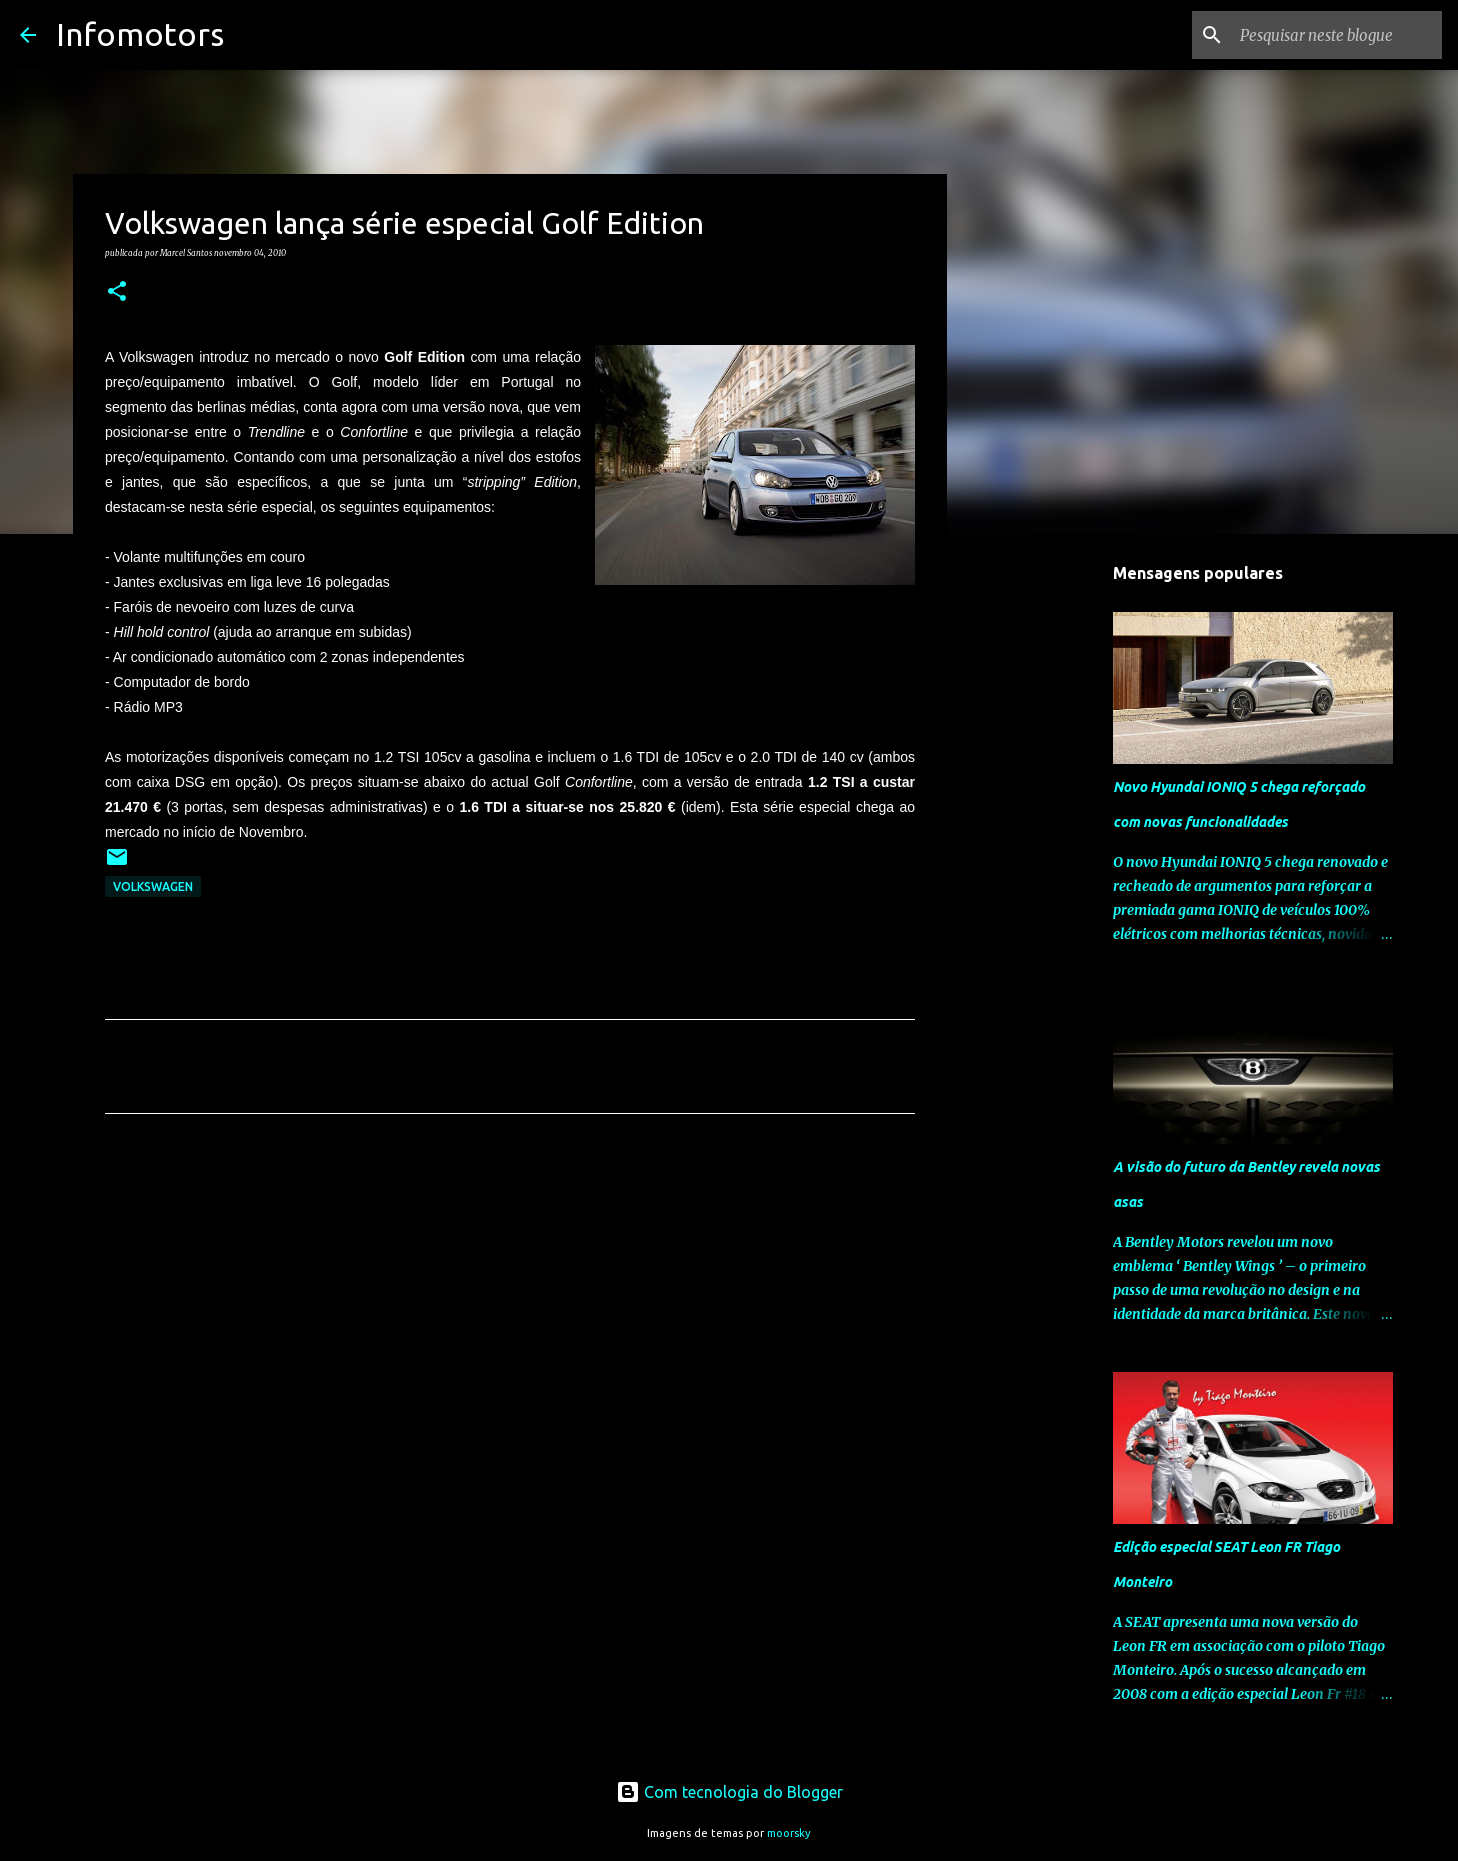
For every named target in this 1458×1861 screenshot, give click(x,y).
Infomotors (140, 34)
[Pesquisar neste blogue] (1337, 35)
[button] (117, 292)
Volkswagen (153, 886)
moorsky (789, 1833)
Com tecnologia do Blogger (729, 1792)
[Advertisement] (510, 1316)
